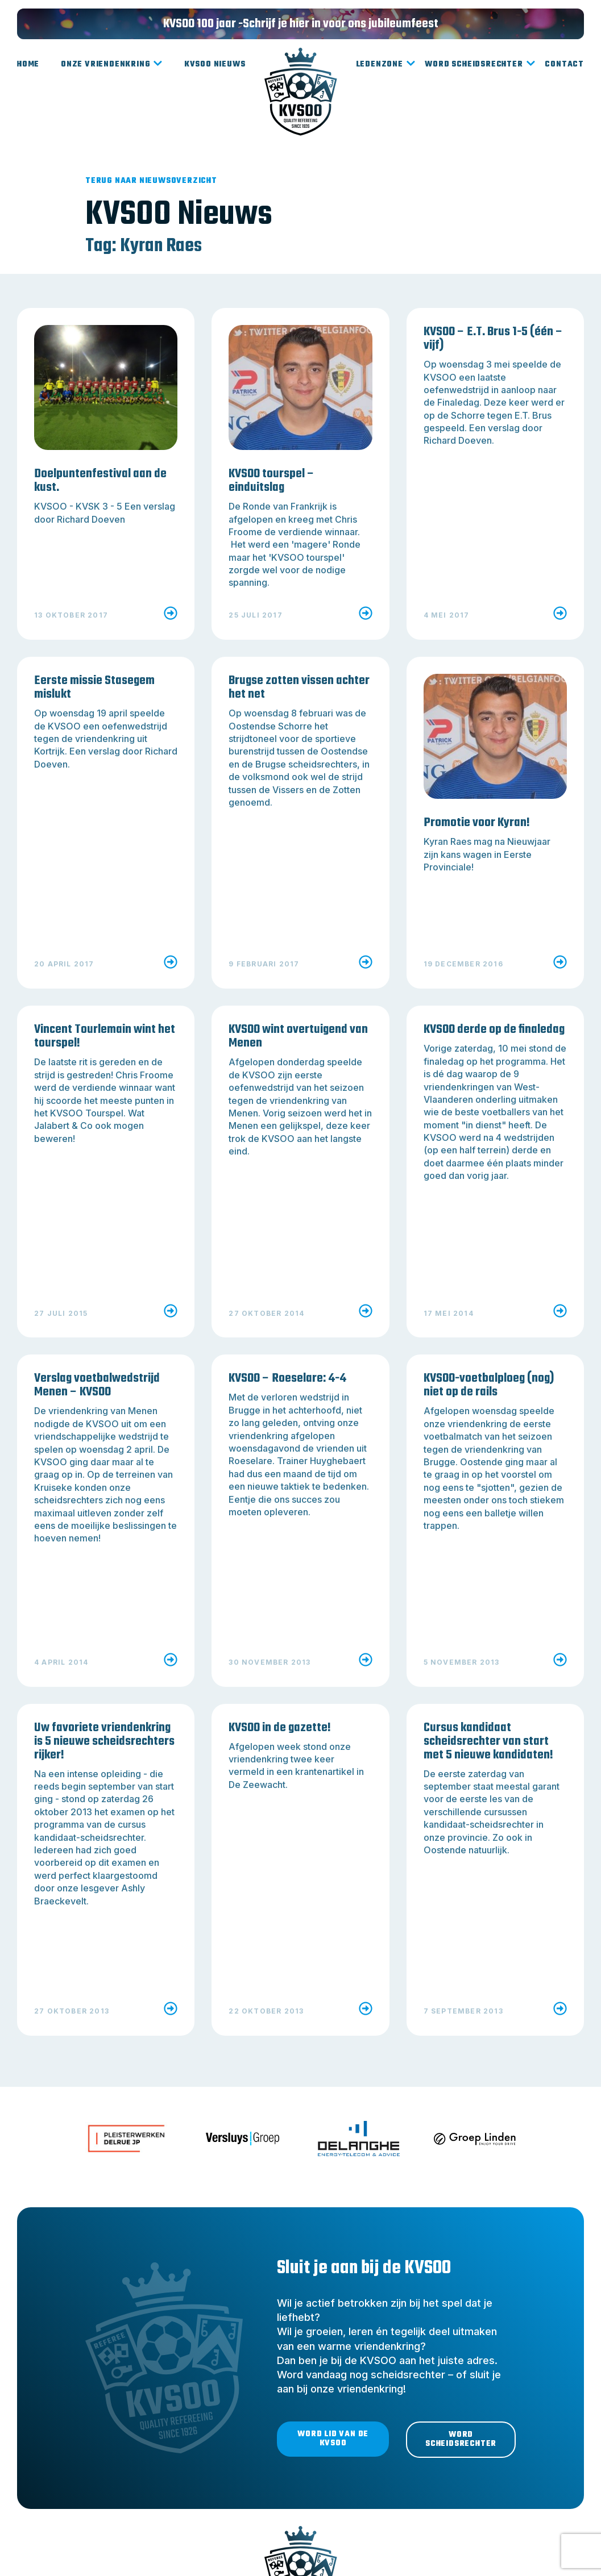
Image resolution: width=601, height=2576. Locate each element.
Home (28, 64)
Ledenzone (386, 65)
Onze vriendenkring (112, 65)
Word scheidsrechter (480, 65)
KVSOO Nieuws (215, 64)
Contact (564, 64)
